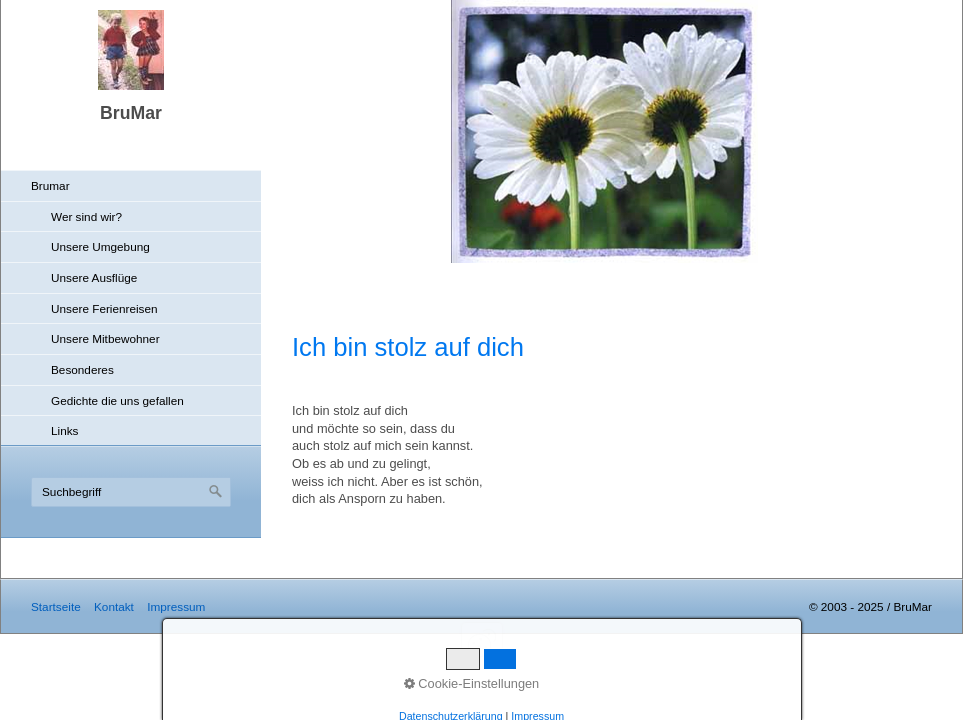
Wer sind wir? (86, 216)
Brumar (50, 185)
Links (64, 430)
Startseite (56, 606)
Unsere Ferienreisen (104, 308)
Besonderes (82, 369)
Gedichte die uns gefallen (117, 400)
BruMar (131, 113)
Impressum (176, 606)
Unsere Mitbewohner (105, 338)
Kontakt (114, 606)
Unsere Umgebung (100, 246)
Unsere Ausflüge (94, 277)
